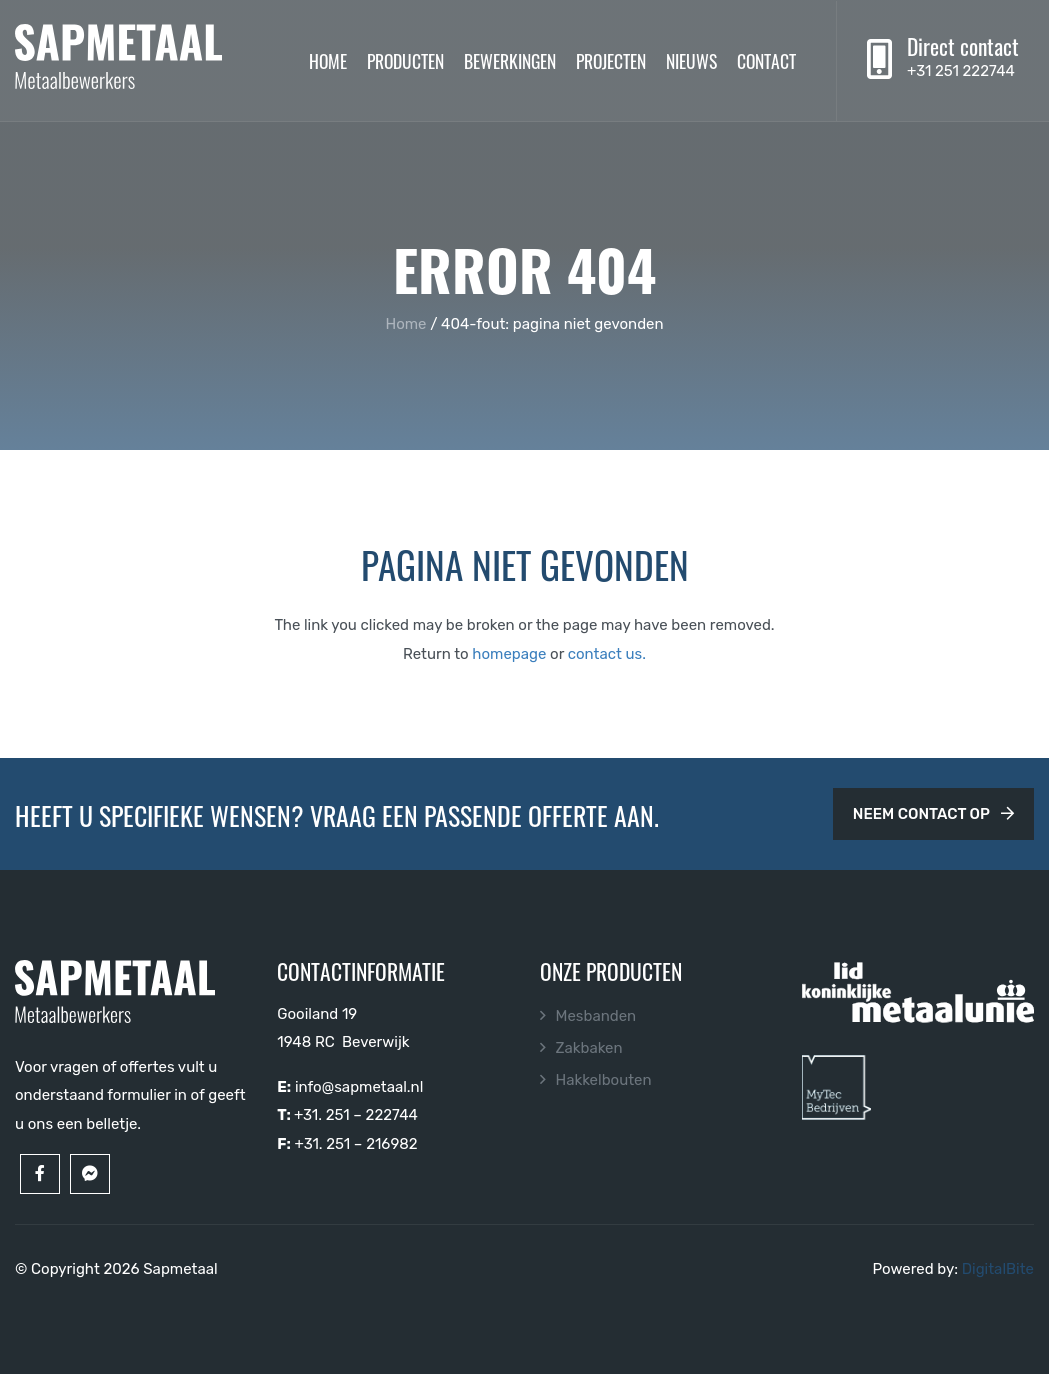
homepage (509, 654)
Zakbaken (589, 1048)
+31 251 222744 (961, 71)
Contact (766, 60)
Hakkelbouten (604, 1080)
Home (328, 60)
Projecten (611, 60)
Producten (405, 60)
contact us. (607, 654)
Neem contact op (933, 814)
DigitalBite (998, 1269)
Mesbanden (596, 1016)
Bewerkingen (510, 60)
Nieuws (691, 60)
